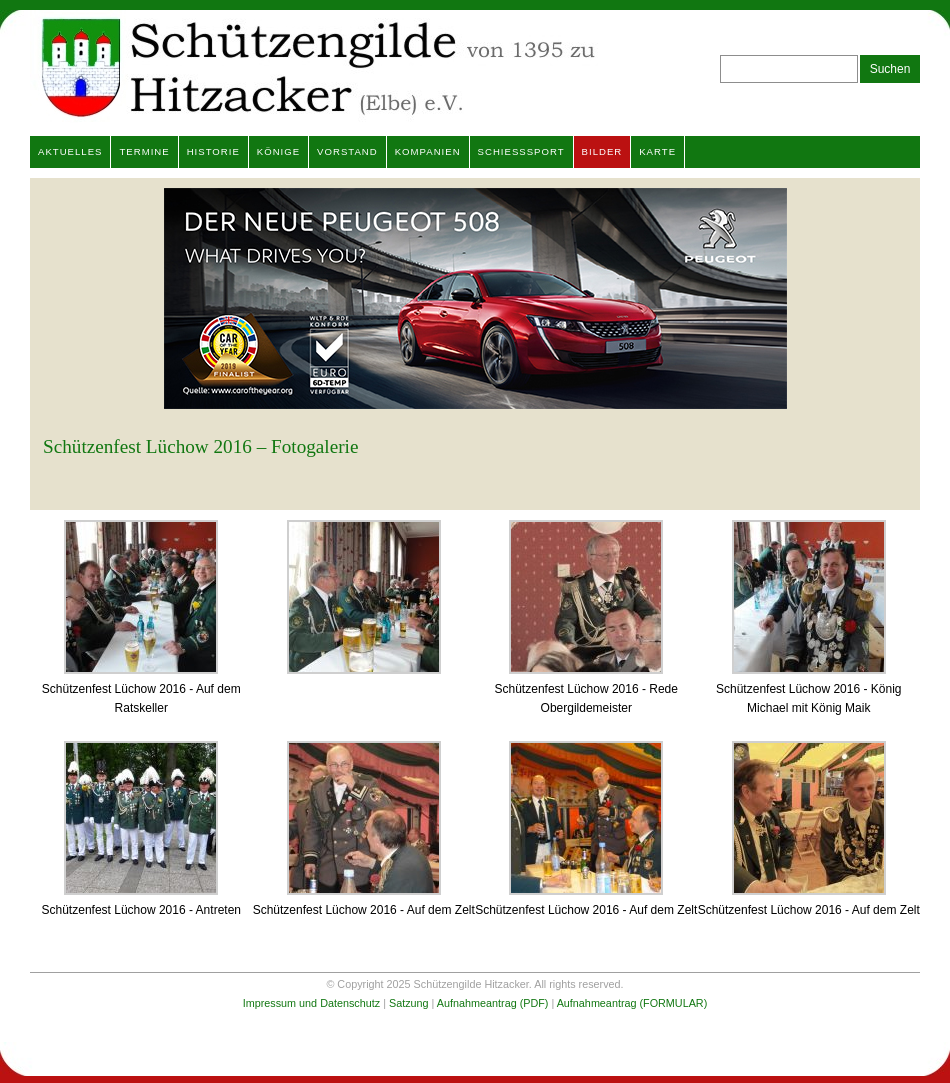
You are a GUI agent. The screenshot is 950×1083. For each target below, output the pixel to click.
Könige (278, 151)
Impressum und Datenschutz (311, 1003)
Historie (213, 151)
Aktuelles (70, 151)
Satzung (409, 1003)
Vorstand (347, 151)
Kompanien (428, 151)
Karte (657, 151)
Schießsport (521, 151)
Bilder (602, 151)
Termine (144, 151)
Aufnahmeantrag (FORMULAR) (632, 1003)
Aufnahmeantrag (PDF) (493, 1003)
